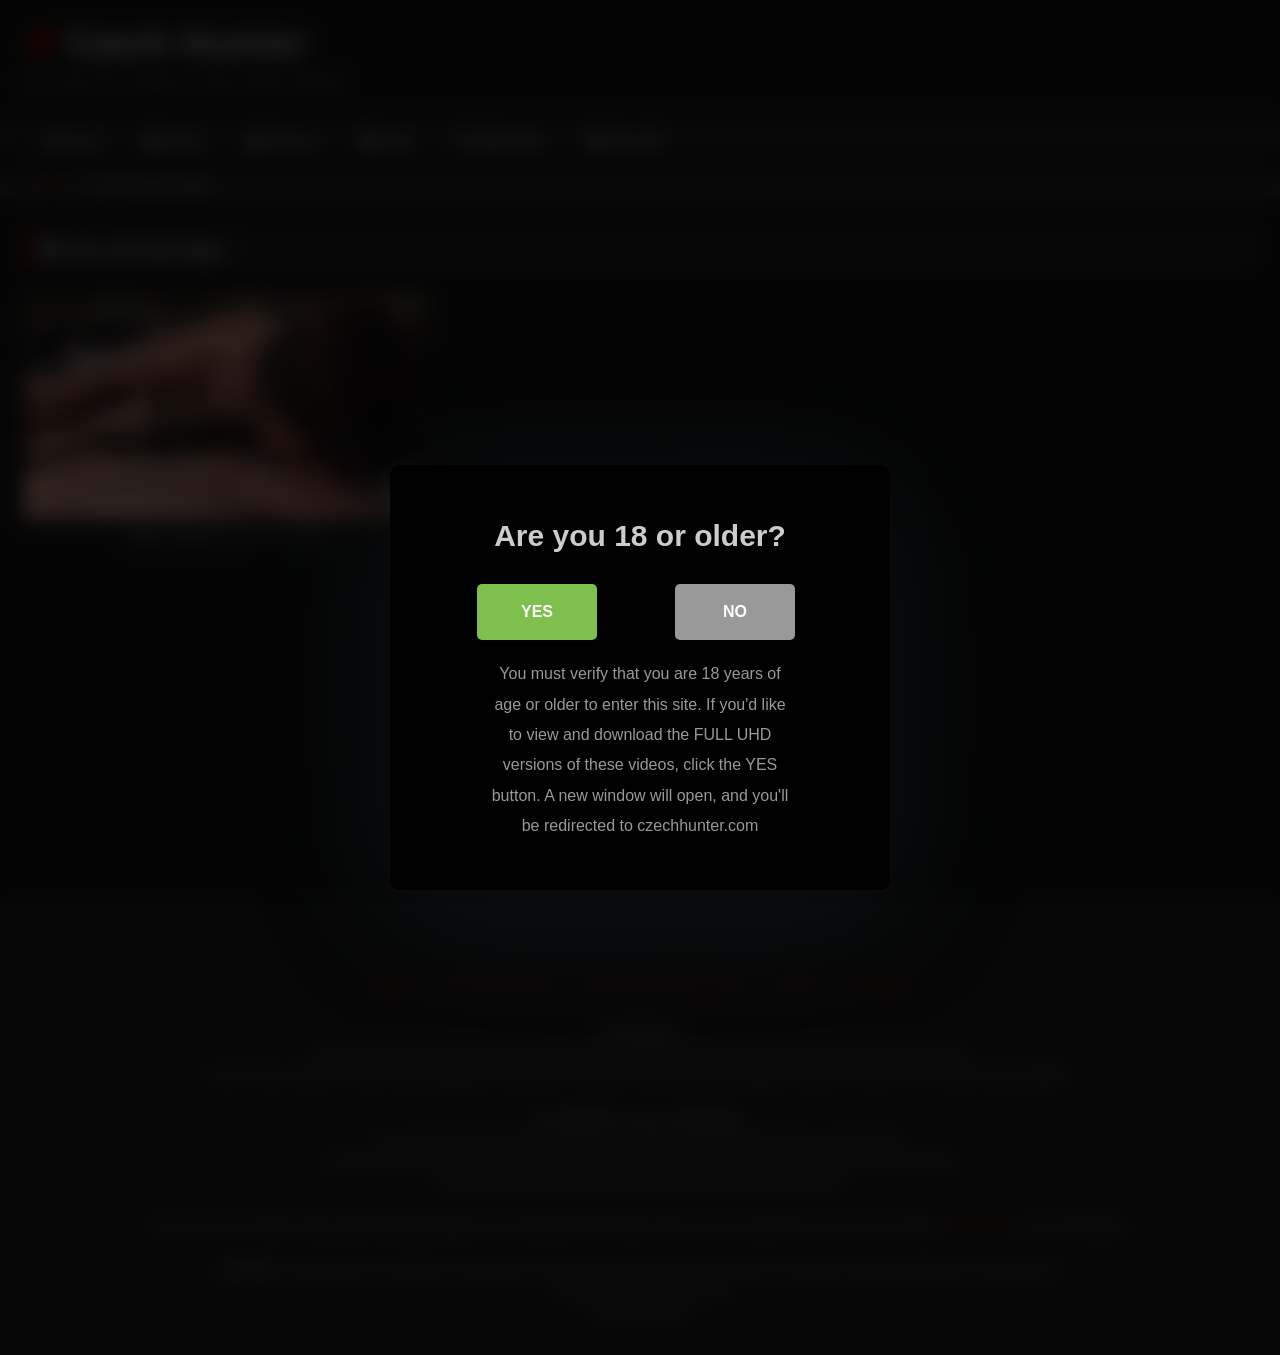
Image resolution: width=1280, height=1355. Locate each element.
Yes (537, 611)
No (735, 611)
